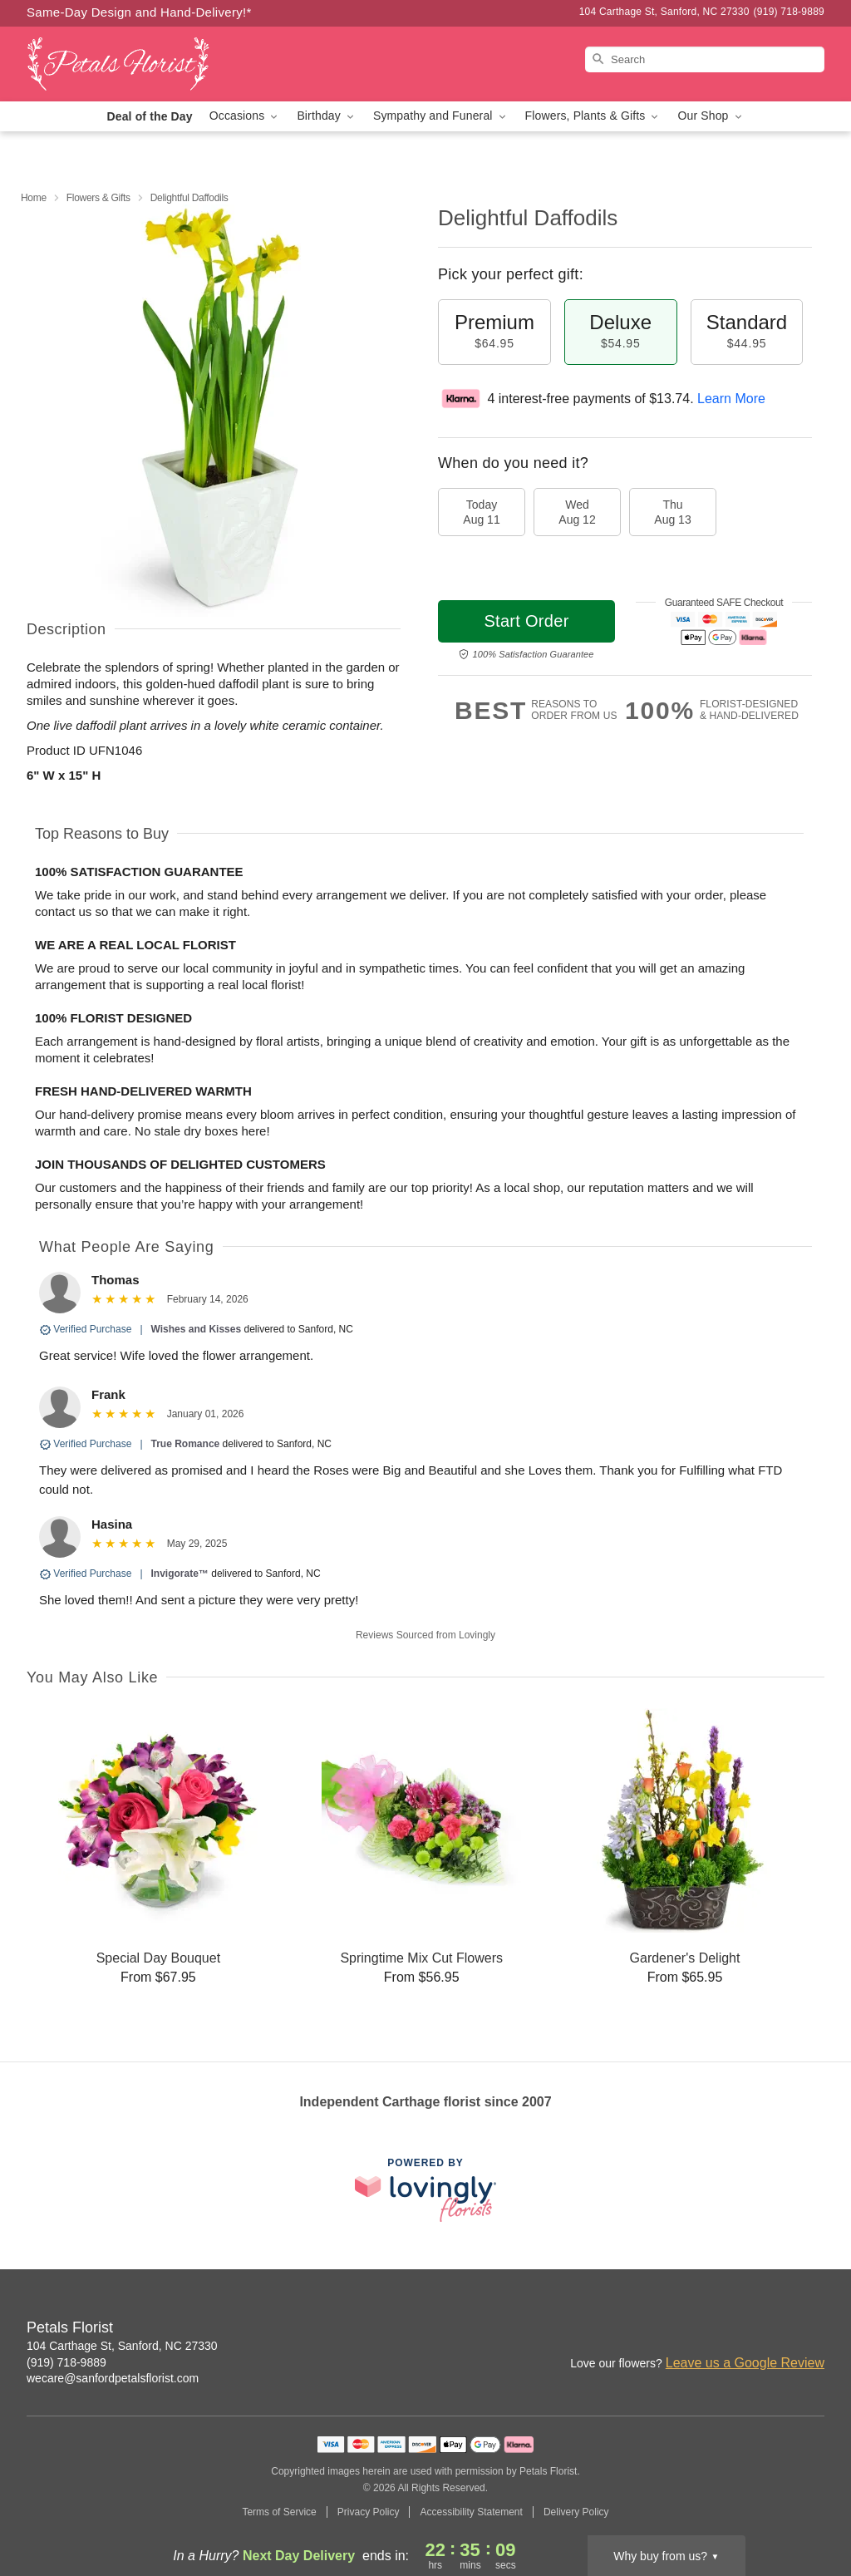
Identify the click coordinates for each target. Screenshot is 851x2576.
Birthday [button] (327, 116)
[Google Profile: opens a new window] (812, 2329)
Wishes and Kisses (196, 1329)
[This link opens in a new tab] (425, 2190)
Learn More (731, 399)
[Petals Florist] (146, 64)
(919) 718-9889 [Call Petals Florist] (66, 2362)
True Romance (185, 1444)
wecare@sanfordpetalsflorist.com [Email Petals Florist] (113, 2378)
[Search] (704, 59)
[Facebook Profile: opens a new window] (776, 2329)
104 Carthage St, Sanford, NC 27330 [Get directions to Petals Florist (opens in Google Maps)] (122, 2345)
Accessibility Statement (471, 2512)
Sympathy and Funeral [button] (441, 116)
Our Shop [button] (710, 116)
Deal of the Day (149, 116)
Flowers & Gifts (98, 198)
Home (34, 198)
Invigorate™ (180, 1573)
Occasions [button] (245, 116)
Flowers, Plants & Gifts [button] (593, 116)
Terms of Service (279, 2512)
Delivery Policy (576, 2512)
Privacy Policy (368, 2512)
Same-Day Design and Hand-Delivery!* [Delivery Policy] (139, 12)
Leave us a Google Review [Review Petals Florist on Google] (745, 2363)
